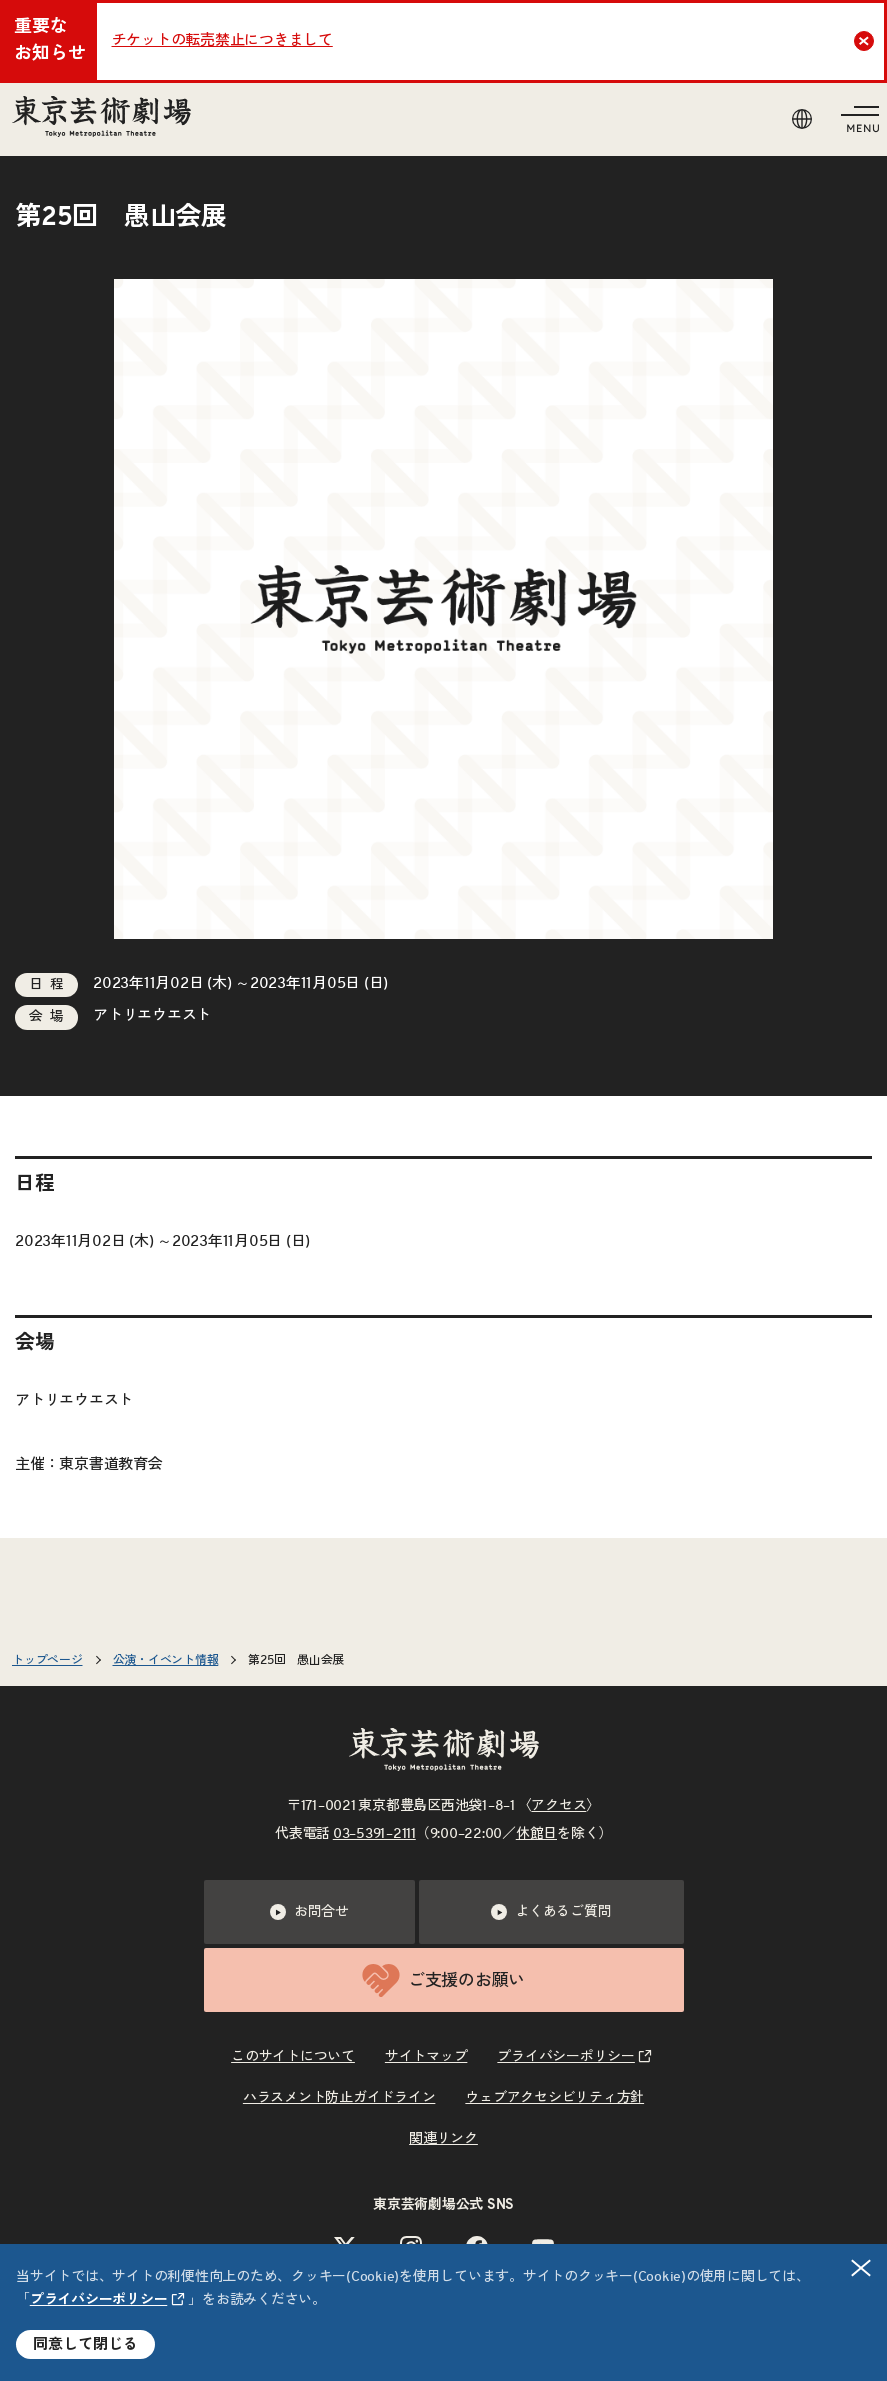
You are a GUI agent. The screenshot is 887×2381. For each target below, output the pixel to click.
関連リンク (443, 2139)
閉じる (862, 2268)
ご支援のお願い (443, 1980)
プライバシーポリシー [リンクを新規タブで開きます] (99, 2300)
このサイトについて (293, 2057)
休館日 (536, 1834)
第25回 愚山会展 (296, 1660)
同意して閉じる (85, 2344)
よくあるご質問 (551, 1912)
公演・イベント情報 (166, 1660)
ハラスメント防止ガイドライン (339, 2098)
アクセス (558, 1806)
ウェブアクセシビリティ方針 (554, 2098)
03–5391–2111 (374, 1834)
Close (866, 41)
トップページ (47, 1660)
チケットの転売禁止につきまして (222, 40)
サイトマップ (426, 2057)
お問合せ (309, 1912)
